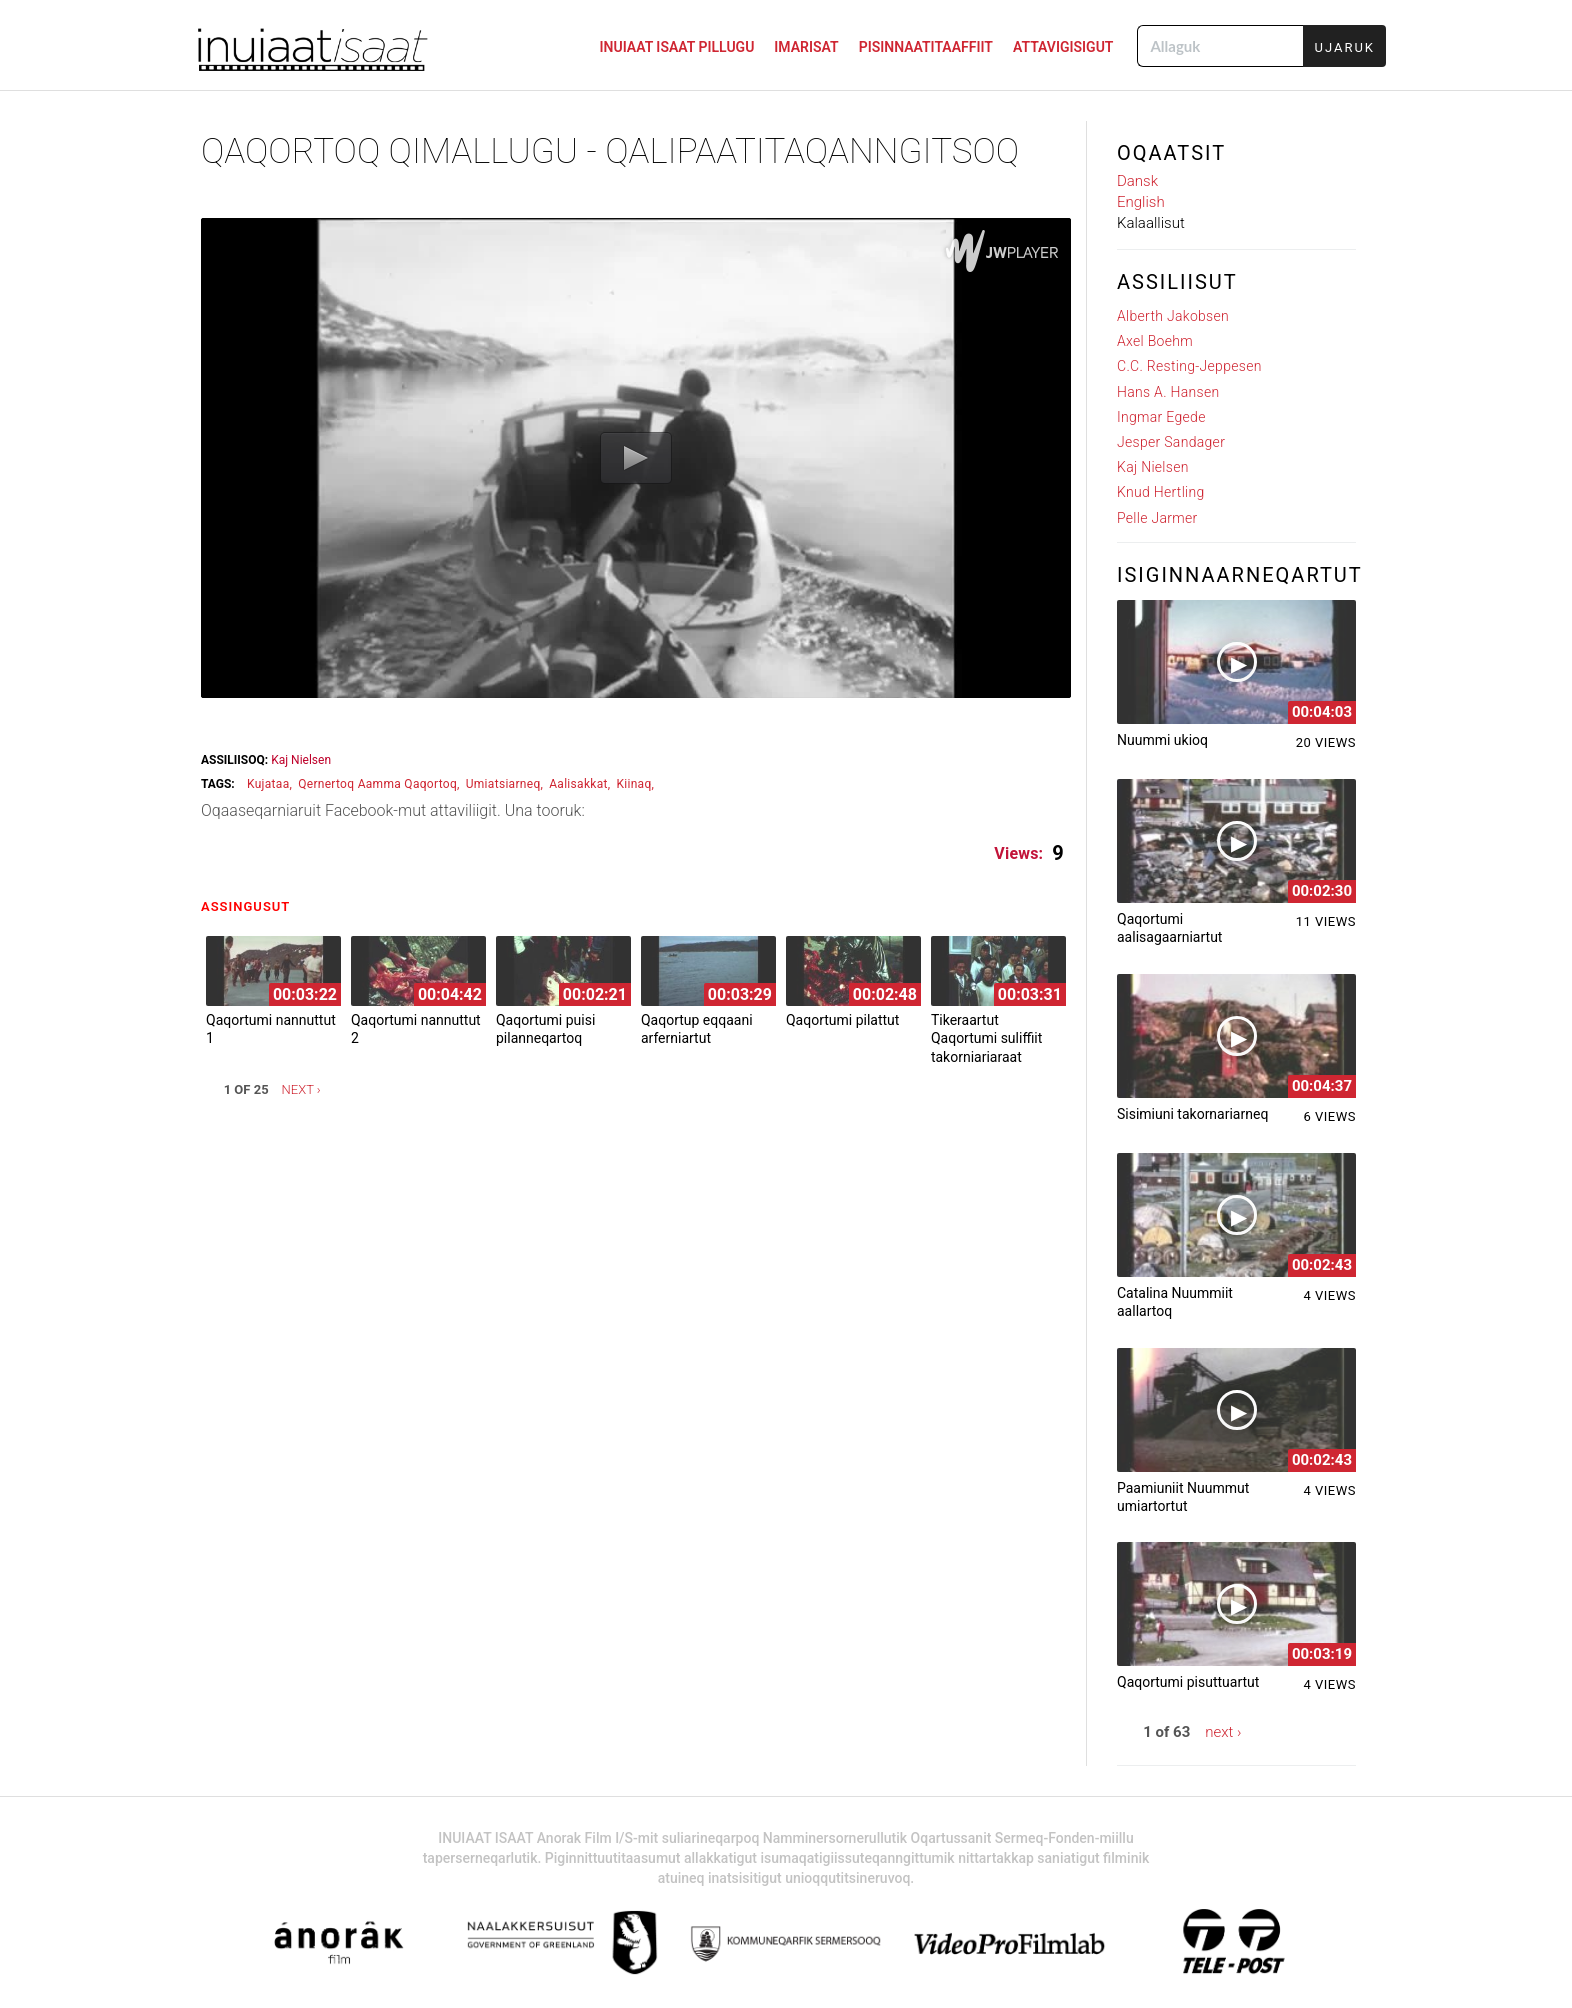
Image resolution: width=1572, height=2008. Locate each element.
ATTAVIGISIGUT (1063, 47)
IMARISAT (806, 47)
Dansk (1137, 181)
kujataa (268, 784)
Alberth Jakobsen (1173, 316)
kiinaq (633, 784)
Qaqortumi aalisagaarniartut (1169, 928)
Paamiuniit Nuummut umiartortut (1183, 1497)
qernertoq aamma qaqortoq (377, 784)
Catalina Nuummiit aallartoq (1175, 1302)
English (1141, 202)
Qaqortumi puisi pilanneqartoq (545, 1029)
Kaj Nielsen (301, 760)
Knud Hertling (1161, 492)
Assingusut (250, 906)
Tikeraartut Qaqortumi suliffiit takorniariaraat (986, 1038)
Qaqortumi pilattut (842, 1020)
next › (301, 1089)
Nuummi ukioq (1162, 740)
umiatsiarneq (503, 784)
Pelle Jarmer (1157, 518)
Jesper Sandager (1171, 442)
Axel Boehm (1155, 341)
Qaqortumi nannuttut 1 (271, 1029)
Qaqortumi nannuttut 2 (416, 1029)
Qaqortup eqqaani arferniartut (697, 1029)
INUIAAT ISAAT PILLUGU (677, 47)
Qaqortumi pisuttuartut (1188, 1682)
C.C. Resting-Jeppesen (1189, 366)
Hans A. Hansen (1168, 392)
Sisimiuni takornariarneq (1192, 1114)
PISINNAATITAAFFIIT (926, 47)
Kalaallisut (1151, 223)
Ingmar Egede (1161, 417)
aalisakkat (578, 784)
